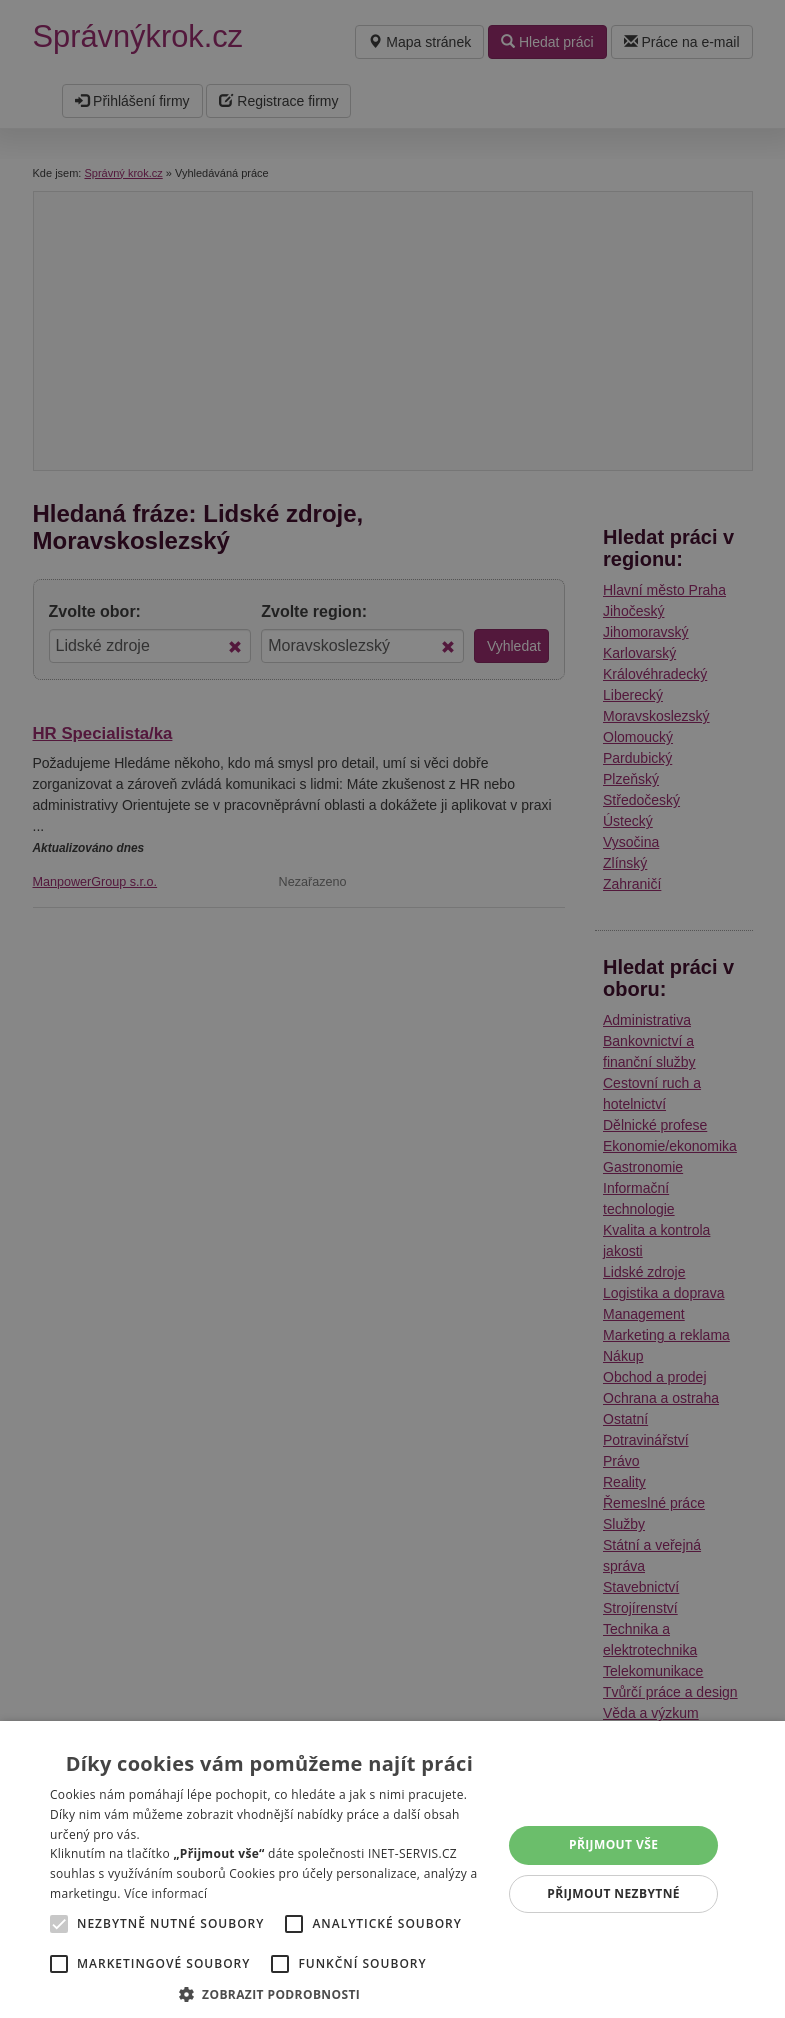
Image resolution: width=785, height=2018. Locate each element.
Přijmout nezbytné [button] (613, 1893)
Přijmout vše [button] (613, 1844)
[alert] (392, 1009)
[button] (269, 1993)
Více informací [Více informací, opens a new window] (165, 1893)
